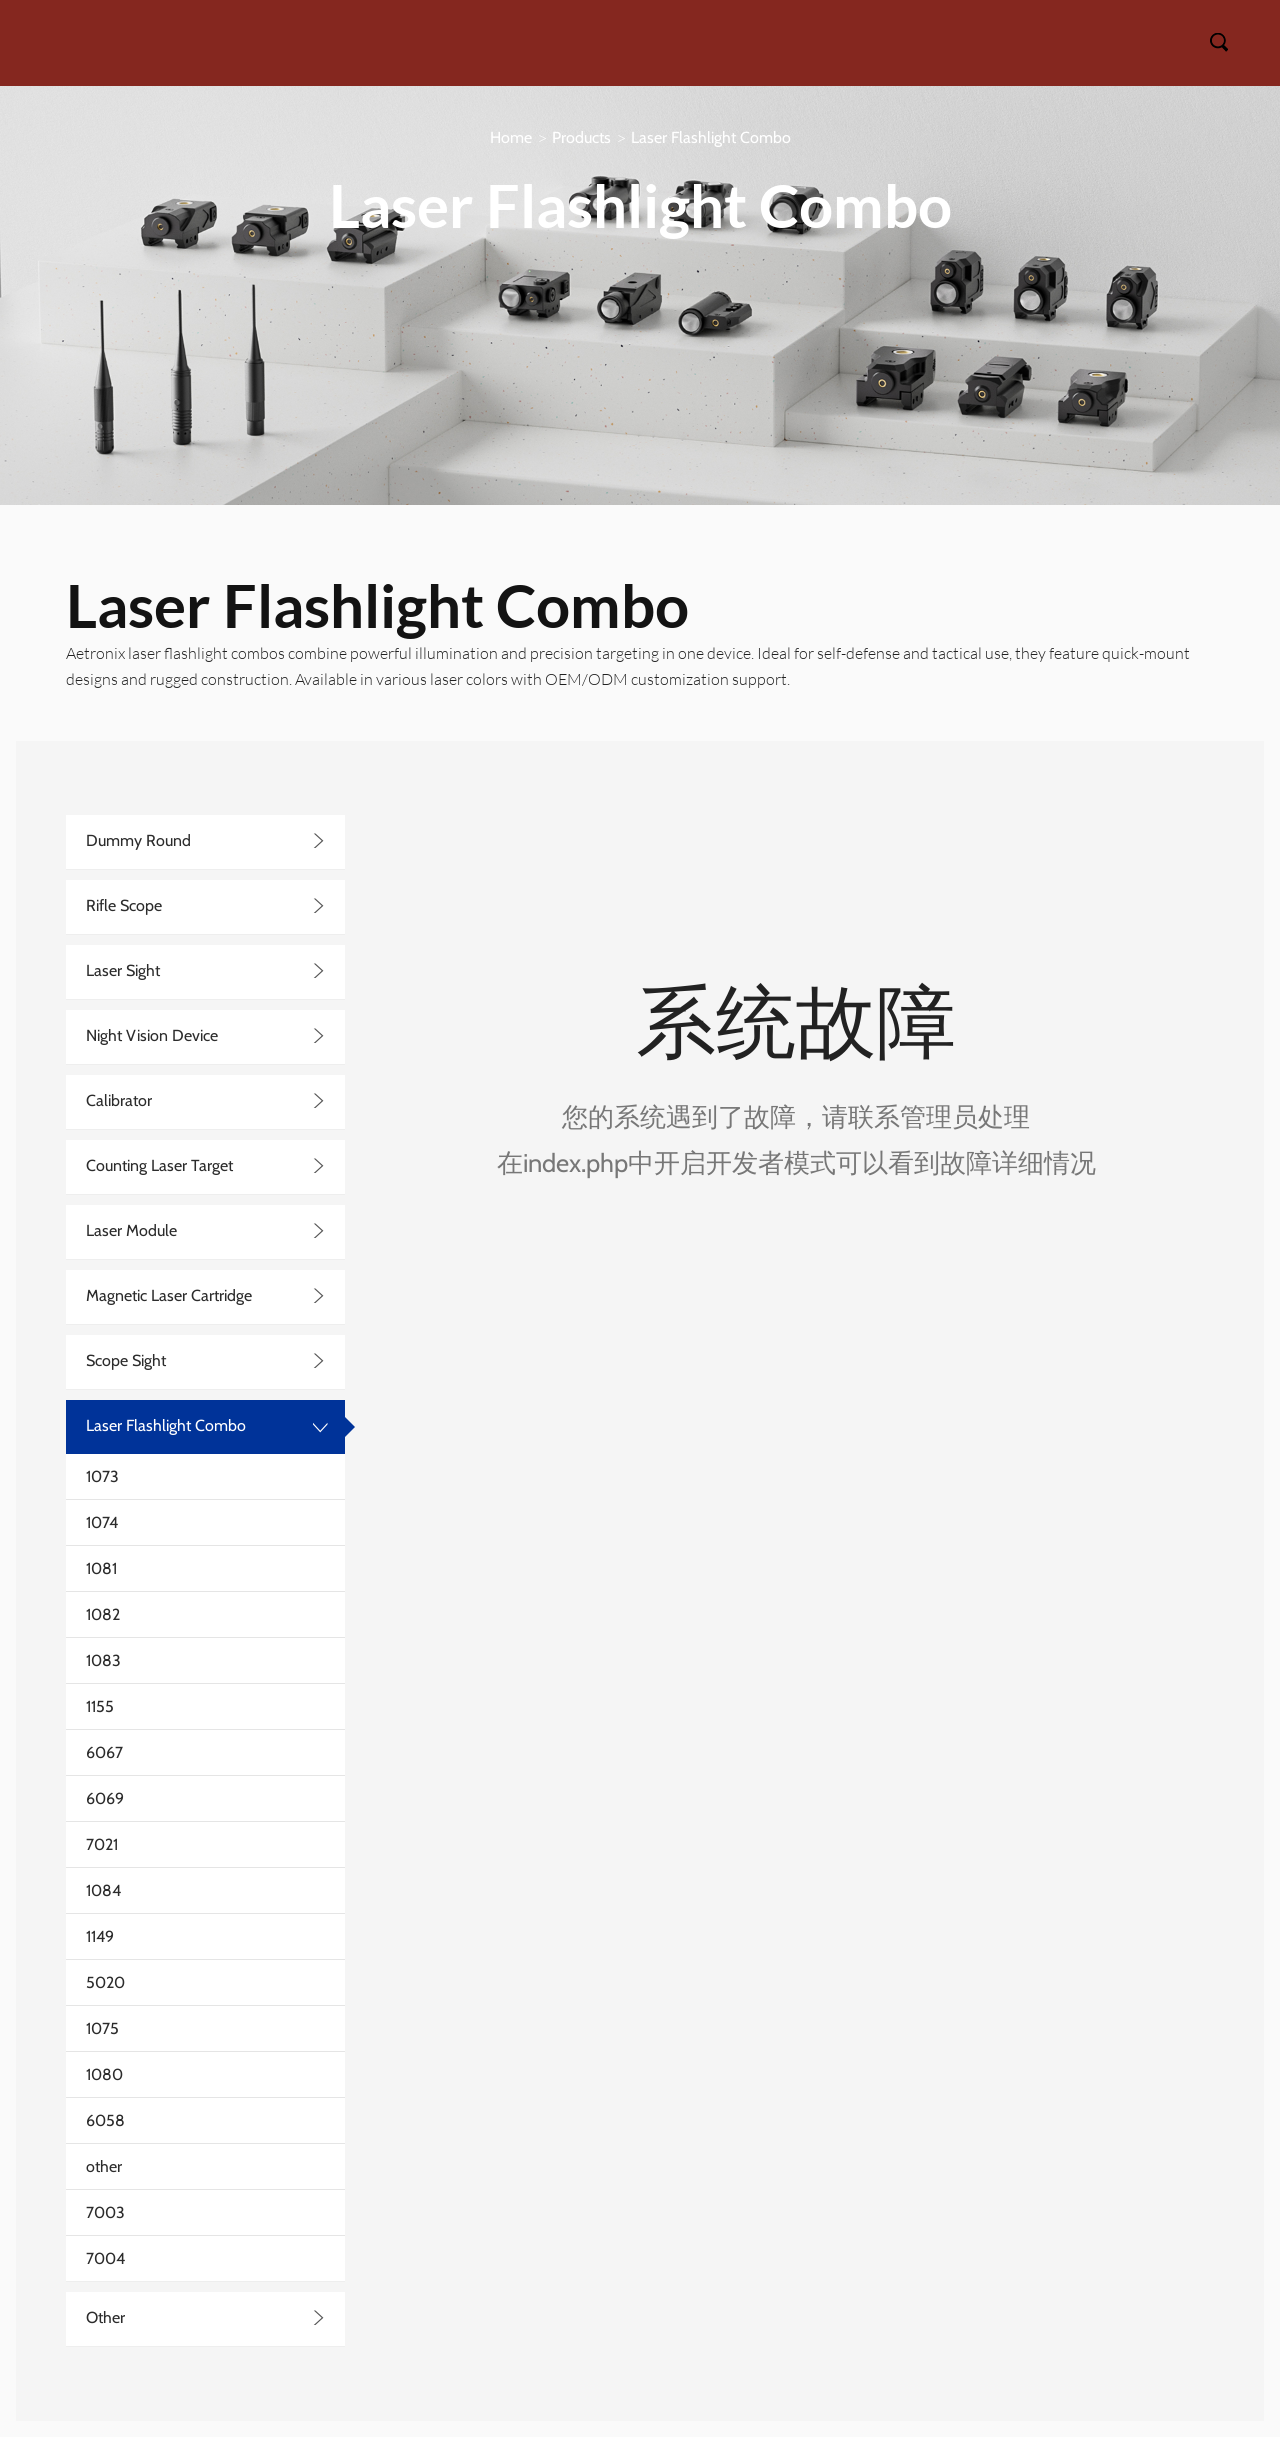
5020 (105, 1982)
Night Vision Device (152, 1035)
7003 (105, 2212)
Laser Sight (123, 970)
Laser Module (131, 1230)
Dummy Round (138, 840)
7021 (102, 1844)
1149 (100, 1936)
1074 (102, 1522)
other (104, 2166)
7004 (105, 2258)
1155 (100, 1706)
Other (105, 2317)
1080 (104, 2074)
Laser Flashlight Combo (711, 137)
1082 (103, 1614)
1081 (101, 1568)
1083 (103, 1660)
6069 (105, 1798)
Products (581, 137)
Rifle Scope (124, 905)
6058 (105, 2120)
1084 (103, 1890)
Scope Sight (126, 1360)
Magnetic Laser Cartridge (169, 1295)
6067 (104, 1752)
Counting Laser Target (159, 1165)
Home (511, 137)
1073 (102, 1476)
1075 (102, 2028)
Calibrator (119, 1100)
